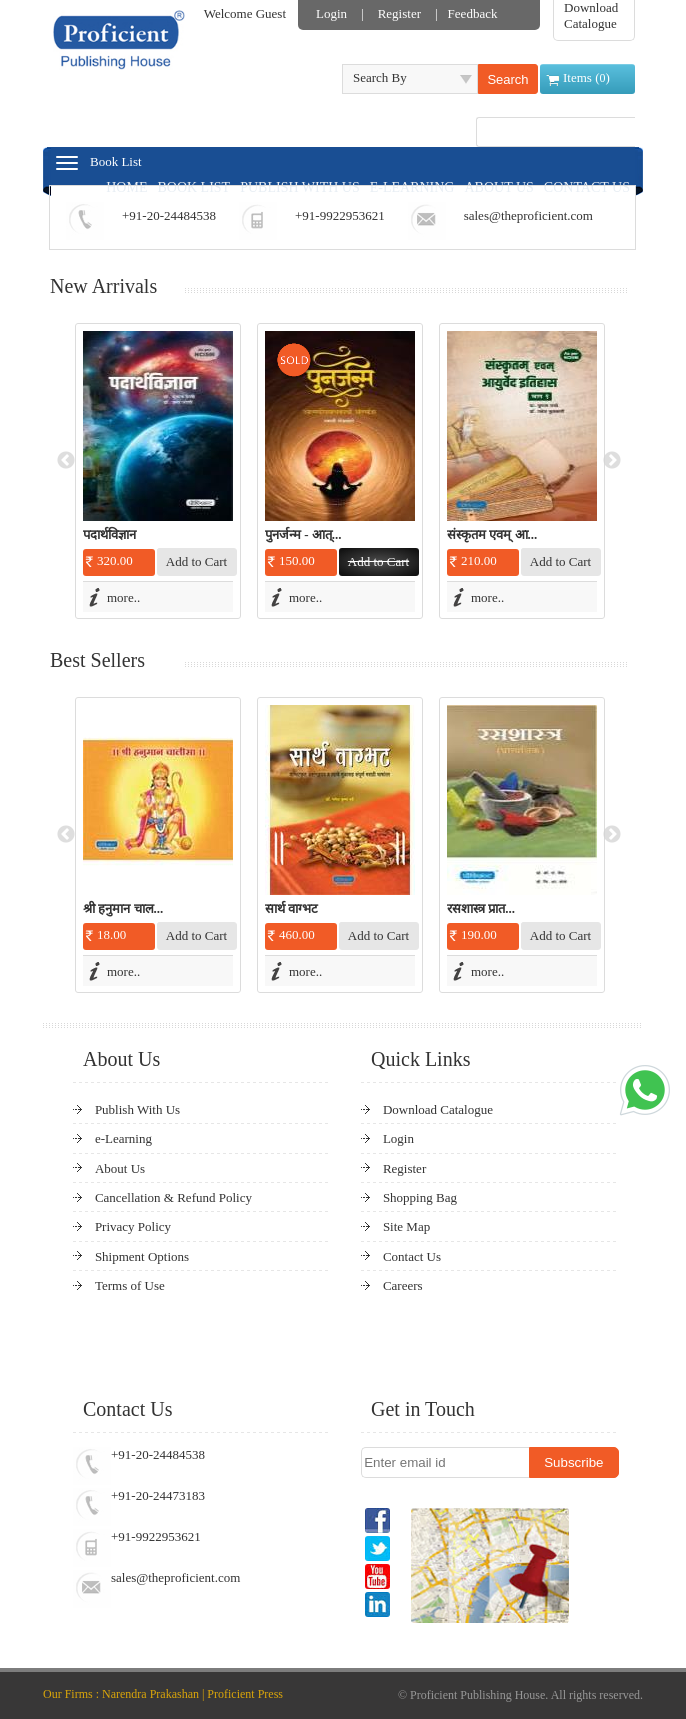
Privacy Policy (133, 1226)
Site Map (406, 1226)
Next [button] (612, 461)
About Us (120, 1168)
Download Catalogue (591, 15)
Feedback (473, 13)
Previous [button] (66, 461)
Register (399, 13)
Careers (403, 1285)
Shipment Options (142, 1256)
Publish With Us (137, 1109)
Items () (586, 77)
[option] (158, 471)
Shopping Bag (420, 1197)
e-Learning (123, 1138)
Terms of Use (130, 1285)
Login (331, 13)
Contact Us (412, 1256)
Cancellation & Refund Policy (173, 1197)
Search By (380, 77)
